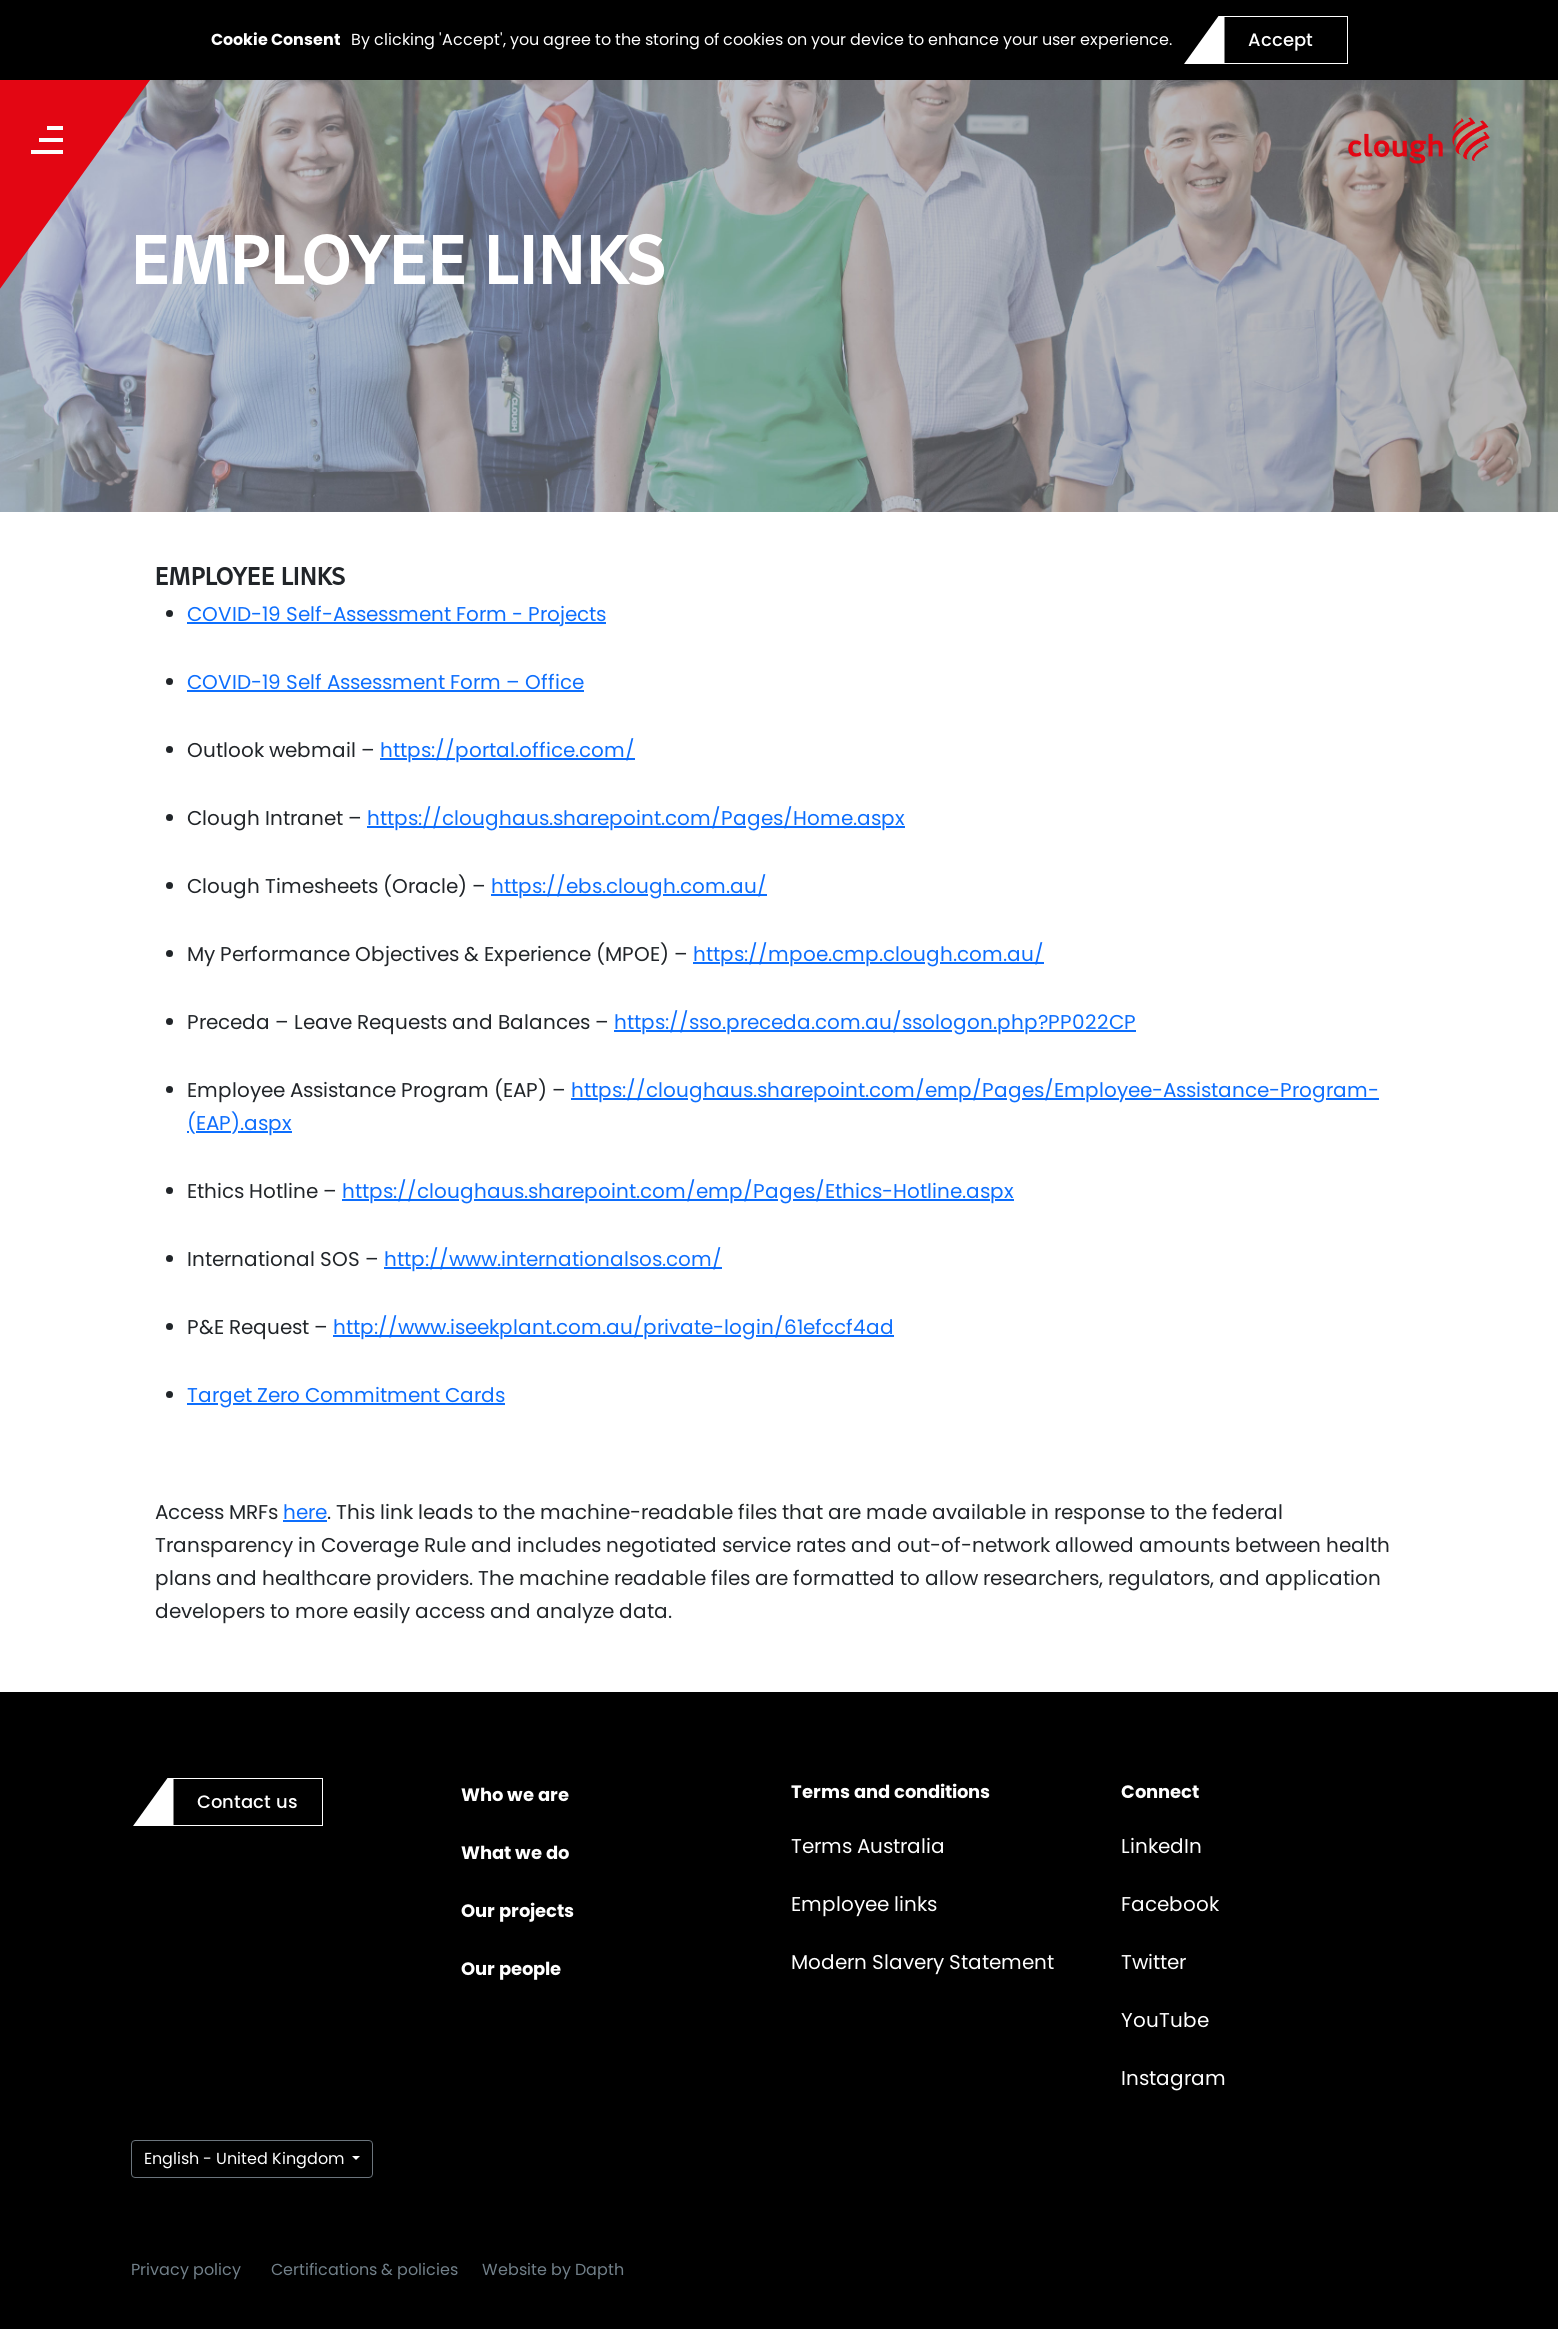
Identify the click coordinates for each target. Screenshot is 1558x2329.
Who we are (515, 1794)
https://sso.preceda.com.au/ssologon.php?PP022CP (875, 1022)
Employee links (864, 1904)
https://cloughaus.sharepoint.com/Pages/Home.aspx (636, 818)
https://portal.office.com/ (507, 750)
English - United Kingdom (246, 2158)
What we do (515, 1852)
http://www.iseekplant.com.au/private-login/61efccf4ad (613, 1327)
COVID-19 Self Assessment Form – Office (385, 682)
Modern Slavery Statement (922, 1962)
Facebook (1170, 1904)
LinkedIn (1161, 1846)
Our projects (517, 1910)
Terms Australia (868, 1846)
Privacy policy (186, 2269)
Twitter (1153, 1962)
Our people (511, 1968)
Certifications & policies (364, 2269)
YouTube (1165, 2020)
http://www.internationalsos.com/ (553, 1259)
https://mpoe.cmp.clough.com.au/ (868, 954)
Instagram (1173, 2078)
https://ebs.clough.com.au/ (629, 886)
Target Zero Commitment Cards (346, 1395)
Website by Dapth (553, 2269)
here (305, 1512)
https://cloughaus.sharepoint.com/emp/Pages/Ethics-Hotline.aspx (678, 1191)
